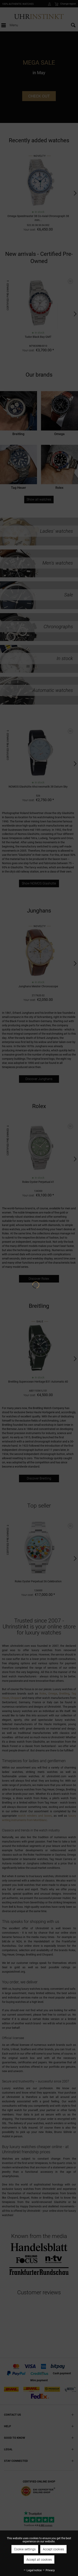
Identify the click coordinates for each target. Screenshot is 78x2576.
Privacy (48, 2570)
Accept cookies (53, 2549)
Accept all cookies (39, 2559)
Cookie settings (25, 2549)
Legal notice (32, 2570)
